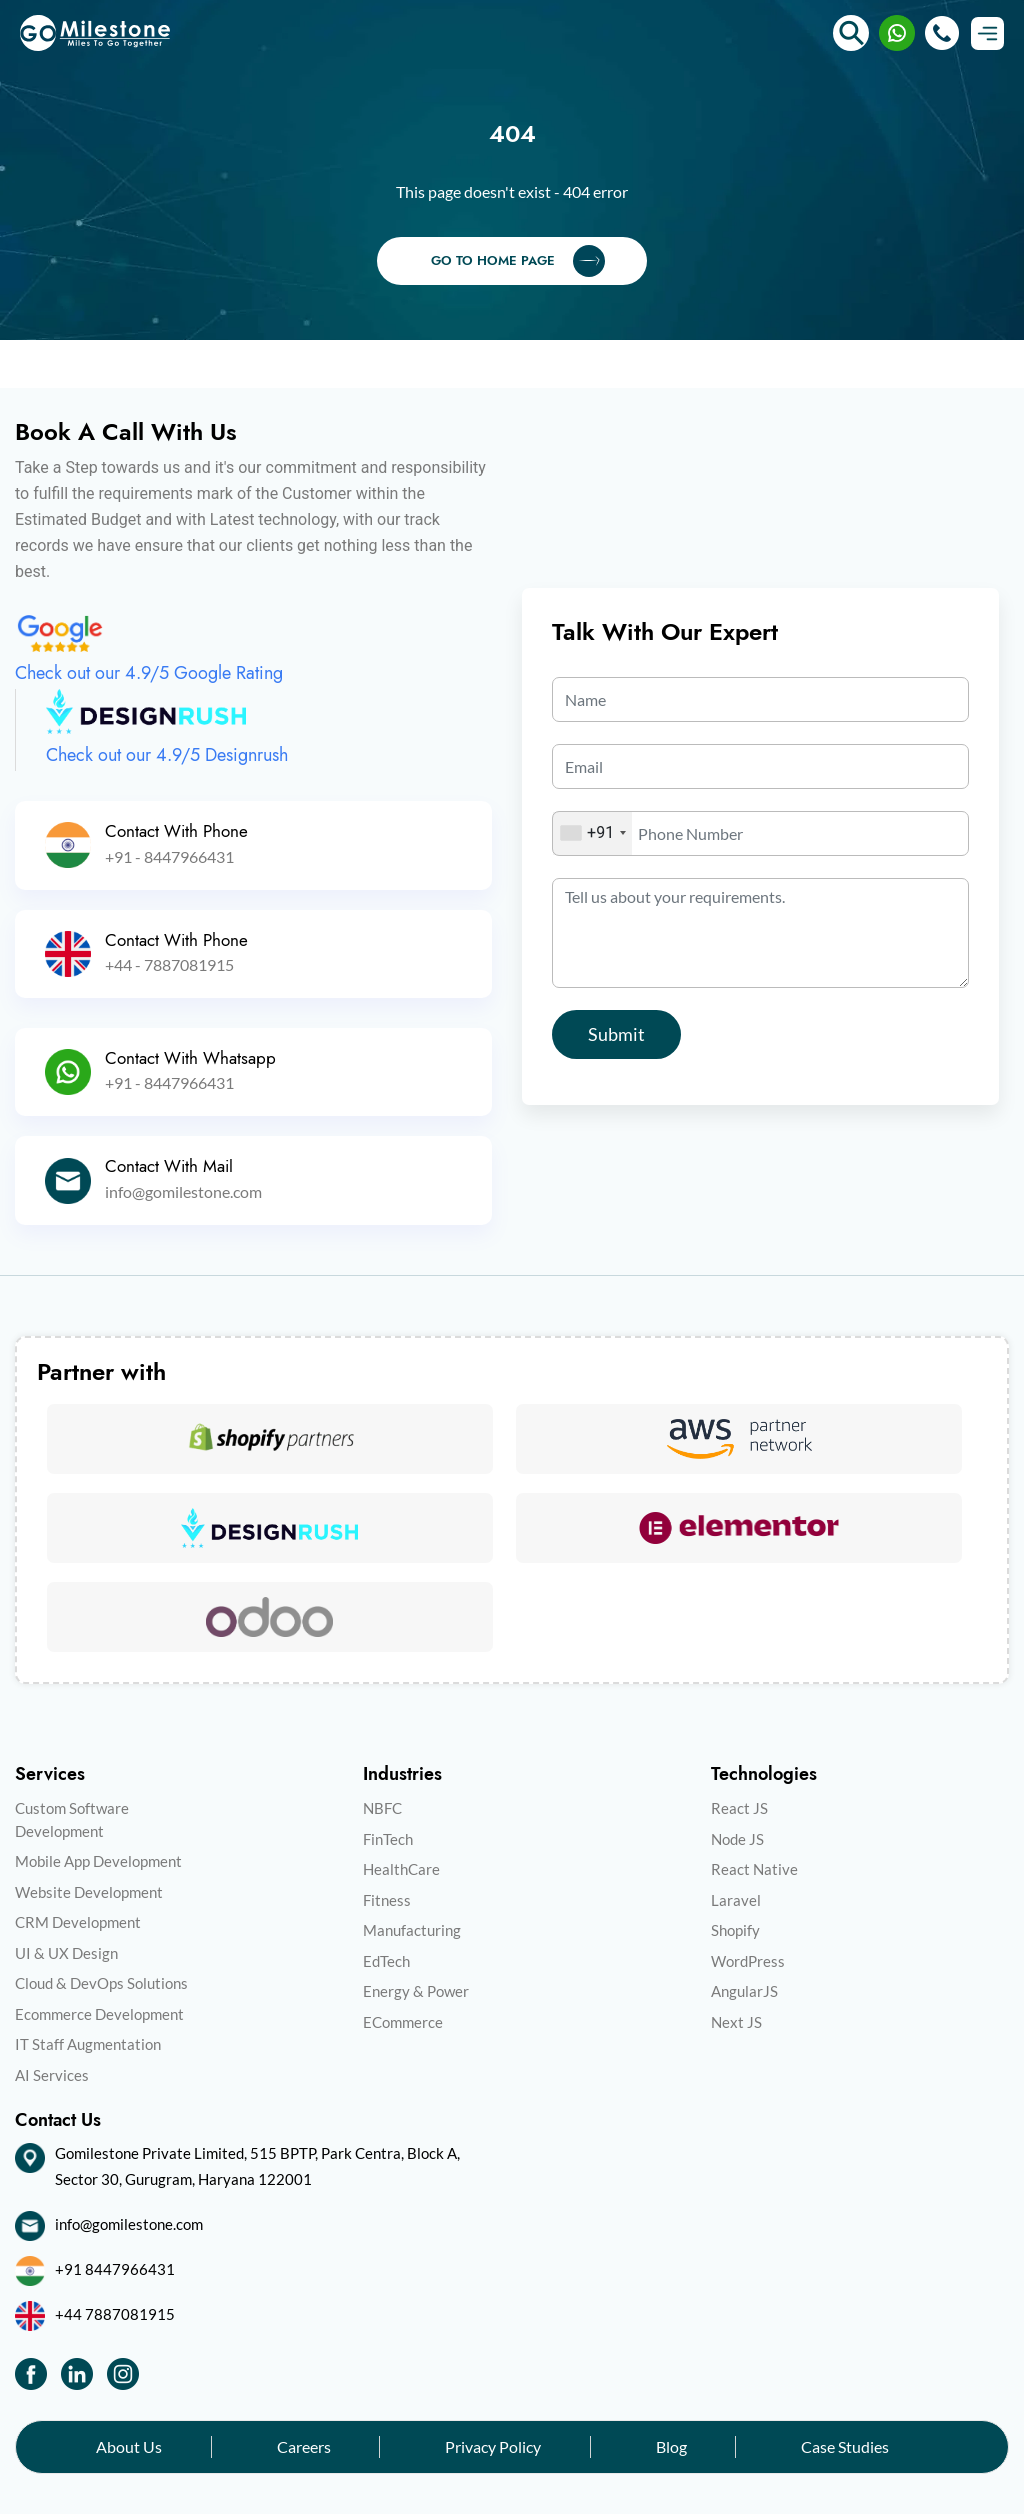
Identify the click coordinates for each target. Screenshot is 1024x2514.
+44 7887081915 (115, 2314)
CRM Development (78, 1922)
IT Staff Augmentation (88, 2044)
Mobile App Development (98, 1861)
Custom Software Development (72, 1819)
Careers (304, 2446)
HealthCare (401, 1869)
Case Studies (845, 2446)
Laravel (736, 1900)
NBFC (382, 1808)
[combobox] (592, 833)
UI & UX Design (66, 1953)
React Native (754, 1869)
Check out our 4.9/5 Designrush (167, 755)
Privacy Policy (493, 2446)
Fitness (387, 1900)
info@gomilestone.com (129, 2224)
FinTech (388, 1839)
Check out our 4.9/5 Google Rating (149, 673)
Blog (671, 2446)
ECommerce (403, 2022)
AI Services (52, 2075)
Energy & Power (416, 1991)
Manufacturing (412, 1930)
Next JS (736, 2022)
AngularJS (744, 1991)
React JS (739, 1808)
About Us (129, 2446)
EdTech (386, 1961)
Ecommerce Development (99, 2014)
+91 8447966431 (115, 2269)
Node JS (737, 1839)
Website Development (89, 1892)
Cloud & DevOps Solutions (101, 1983)
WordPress (748, 1961)
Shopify (735, 1930)
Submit (616, 1034)
